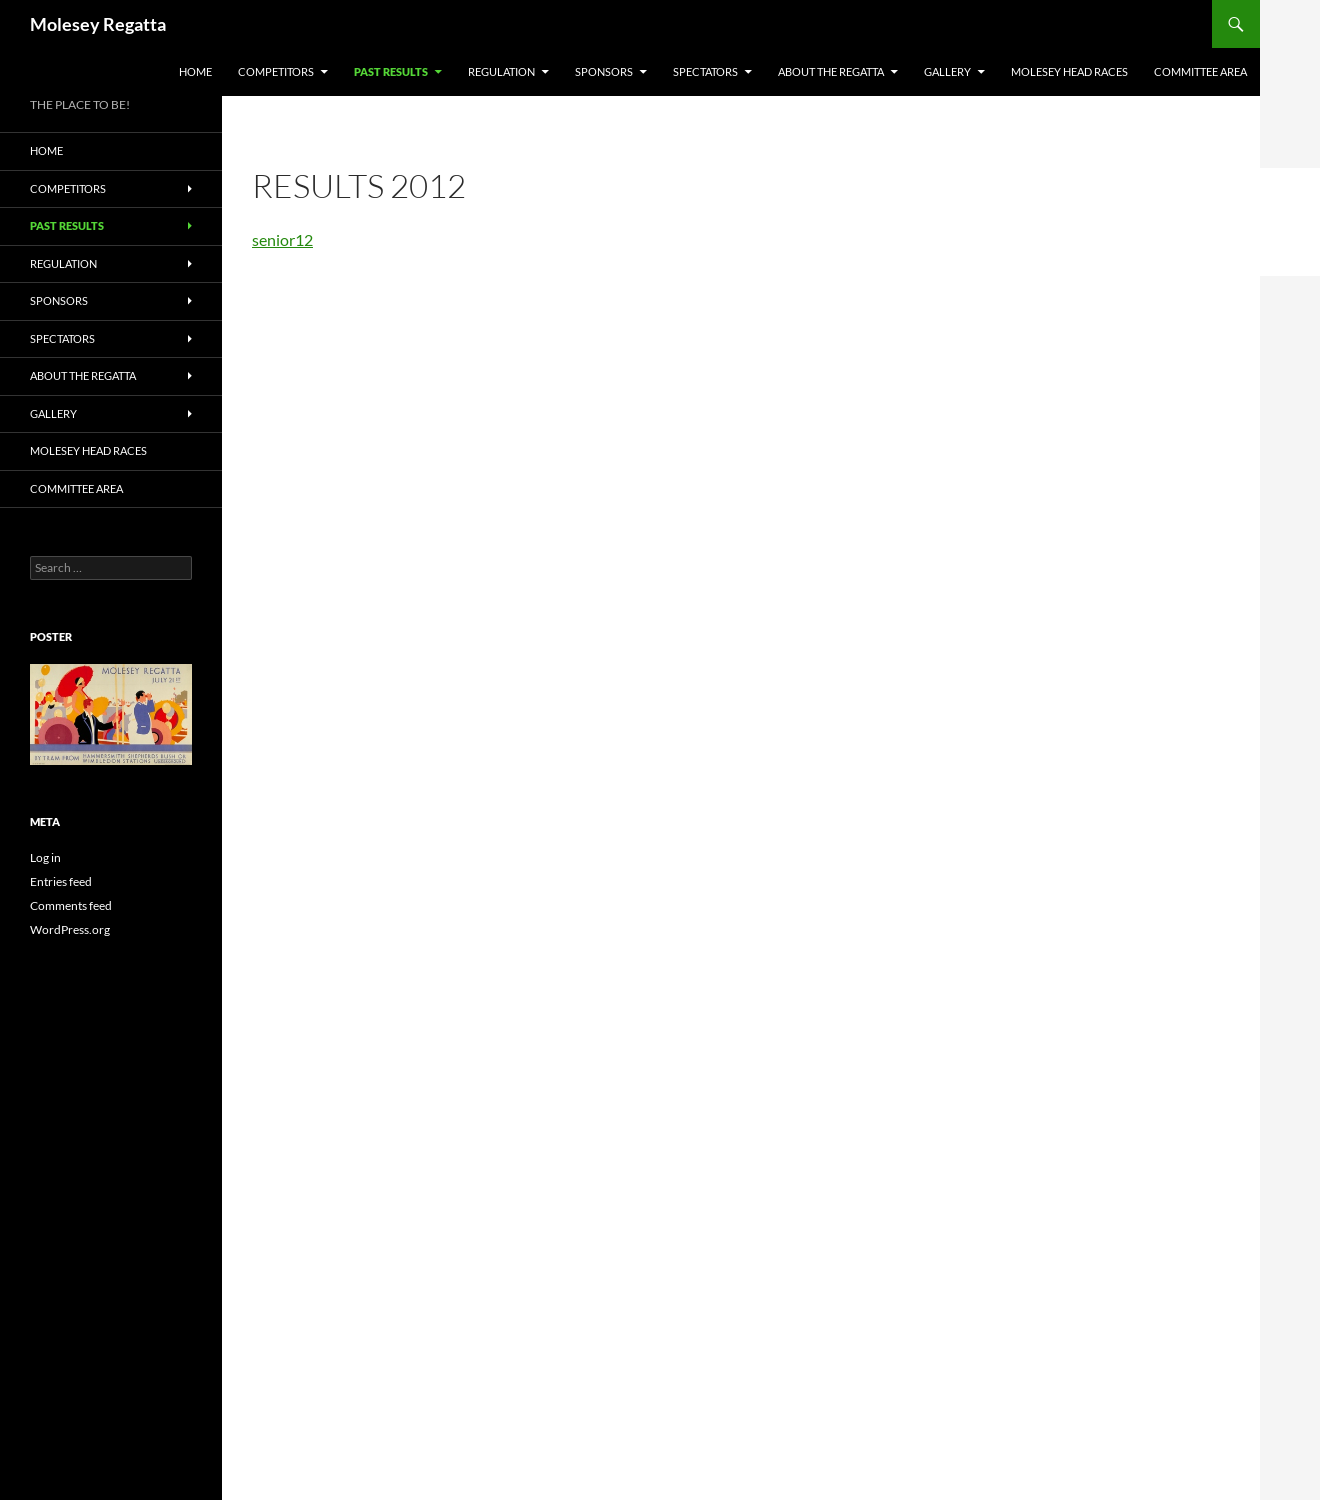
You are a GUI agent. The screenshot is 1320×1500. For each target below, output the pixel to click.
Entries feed (61, 881)
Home (195, 71)
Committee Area (1200, 71)
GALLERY (947, 71)
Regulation (501, 71)
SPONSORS (604, 71)
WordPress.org (70, 929)
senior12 (282, 239)
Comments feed (71, 905)
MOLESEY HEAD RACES (1069, 71)
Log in (45, 857)
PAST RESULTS (391, 71)
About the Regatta (831, 71)
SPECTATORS (705, 71)
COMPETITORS (276, 71)
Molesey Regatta (98, 24)
